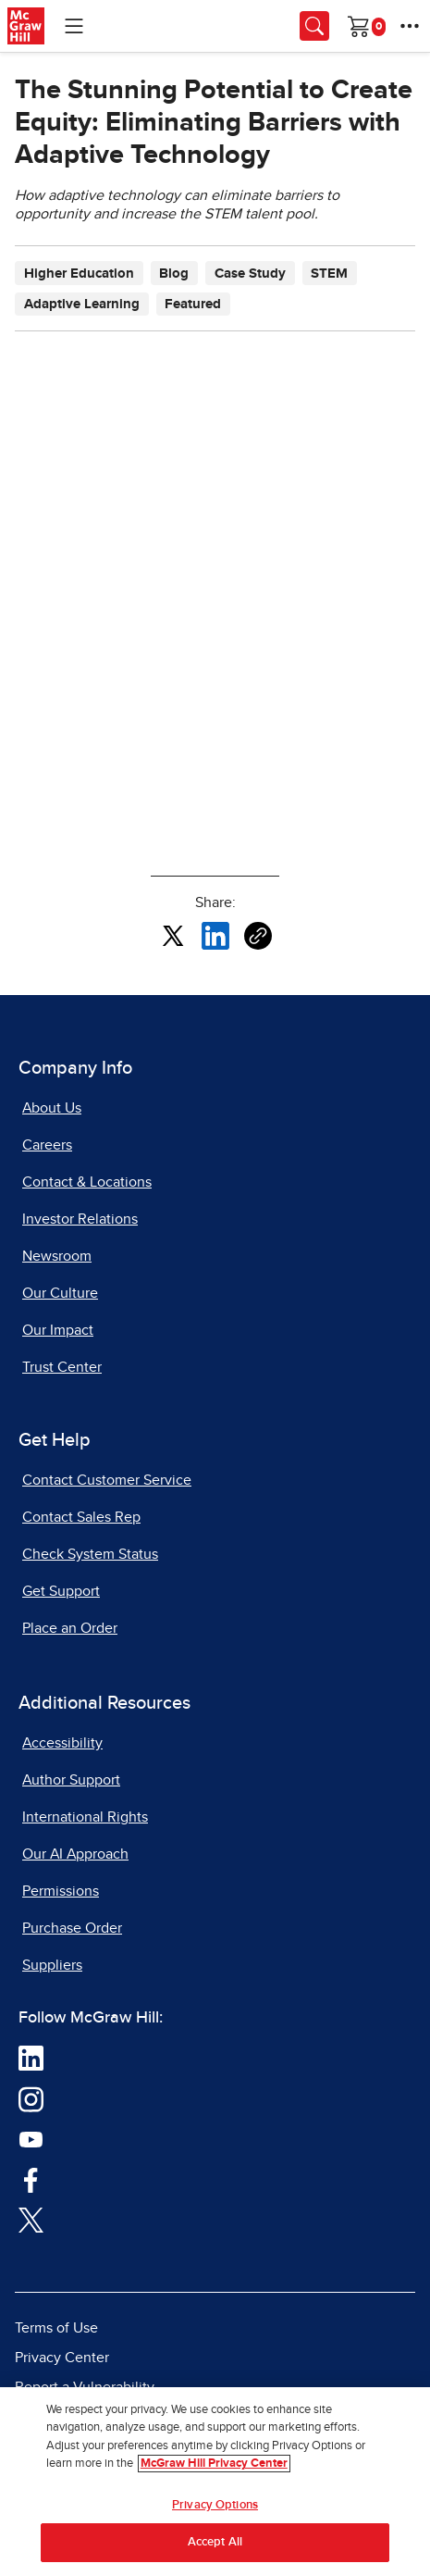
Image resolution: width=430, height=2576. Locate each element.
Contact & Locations (87, 1182)
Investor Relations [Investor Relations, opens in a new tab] (80, 1219)
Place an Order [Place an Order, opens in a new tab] (69, 1628)
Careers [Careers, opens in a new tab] (47, 1145)
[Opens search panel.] (314, 26)
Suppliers (52, 1965)
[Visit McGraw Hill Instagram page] (30, 2098)
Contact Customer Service (106, 1480)
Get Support (61, 1591)
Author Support (71, 1780)
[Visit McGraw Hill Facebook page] (30, 2179)
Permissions (60, 1891)
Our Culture (60, 1293)
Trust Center (62, 1367)
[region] (215, 2481)
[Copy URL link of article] (258, 936)
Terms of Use (56, 2328)
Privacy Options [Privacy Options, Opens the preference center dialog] (215, 2505)
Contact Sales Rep (81, 1517)
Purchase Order (72, 1928)
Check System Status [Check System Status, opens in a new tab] (90, 1554)
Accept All (215, 2542)
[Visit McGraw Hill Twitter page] (30, 2218)
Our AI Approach (75, 1854)
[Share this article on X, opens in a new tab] (173, 935)
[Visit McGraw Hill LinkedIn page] (30, 2057)
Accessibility (62, 1743)
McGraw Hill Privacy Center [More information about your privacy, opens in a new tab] (214, 2464)
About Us (51, 1108)
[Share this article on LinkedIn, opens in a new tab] (215, 935)
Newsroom (57, 1256)
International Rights (85, 1817)
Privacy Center (62, 2357)
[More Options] (410, 26)
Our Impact (57, 1330)
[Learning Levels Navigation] (74, 26)
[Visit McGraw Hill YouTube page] (30, 2138)
